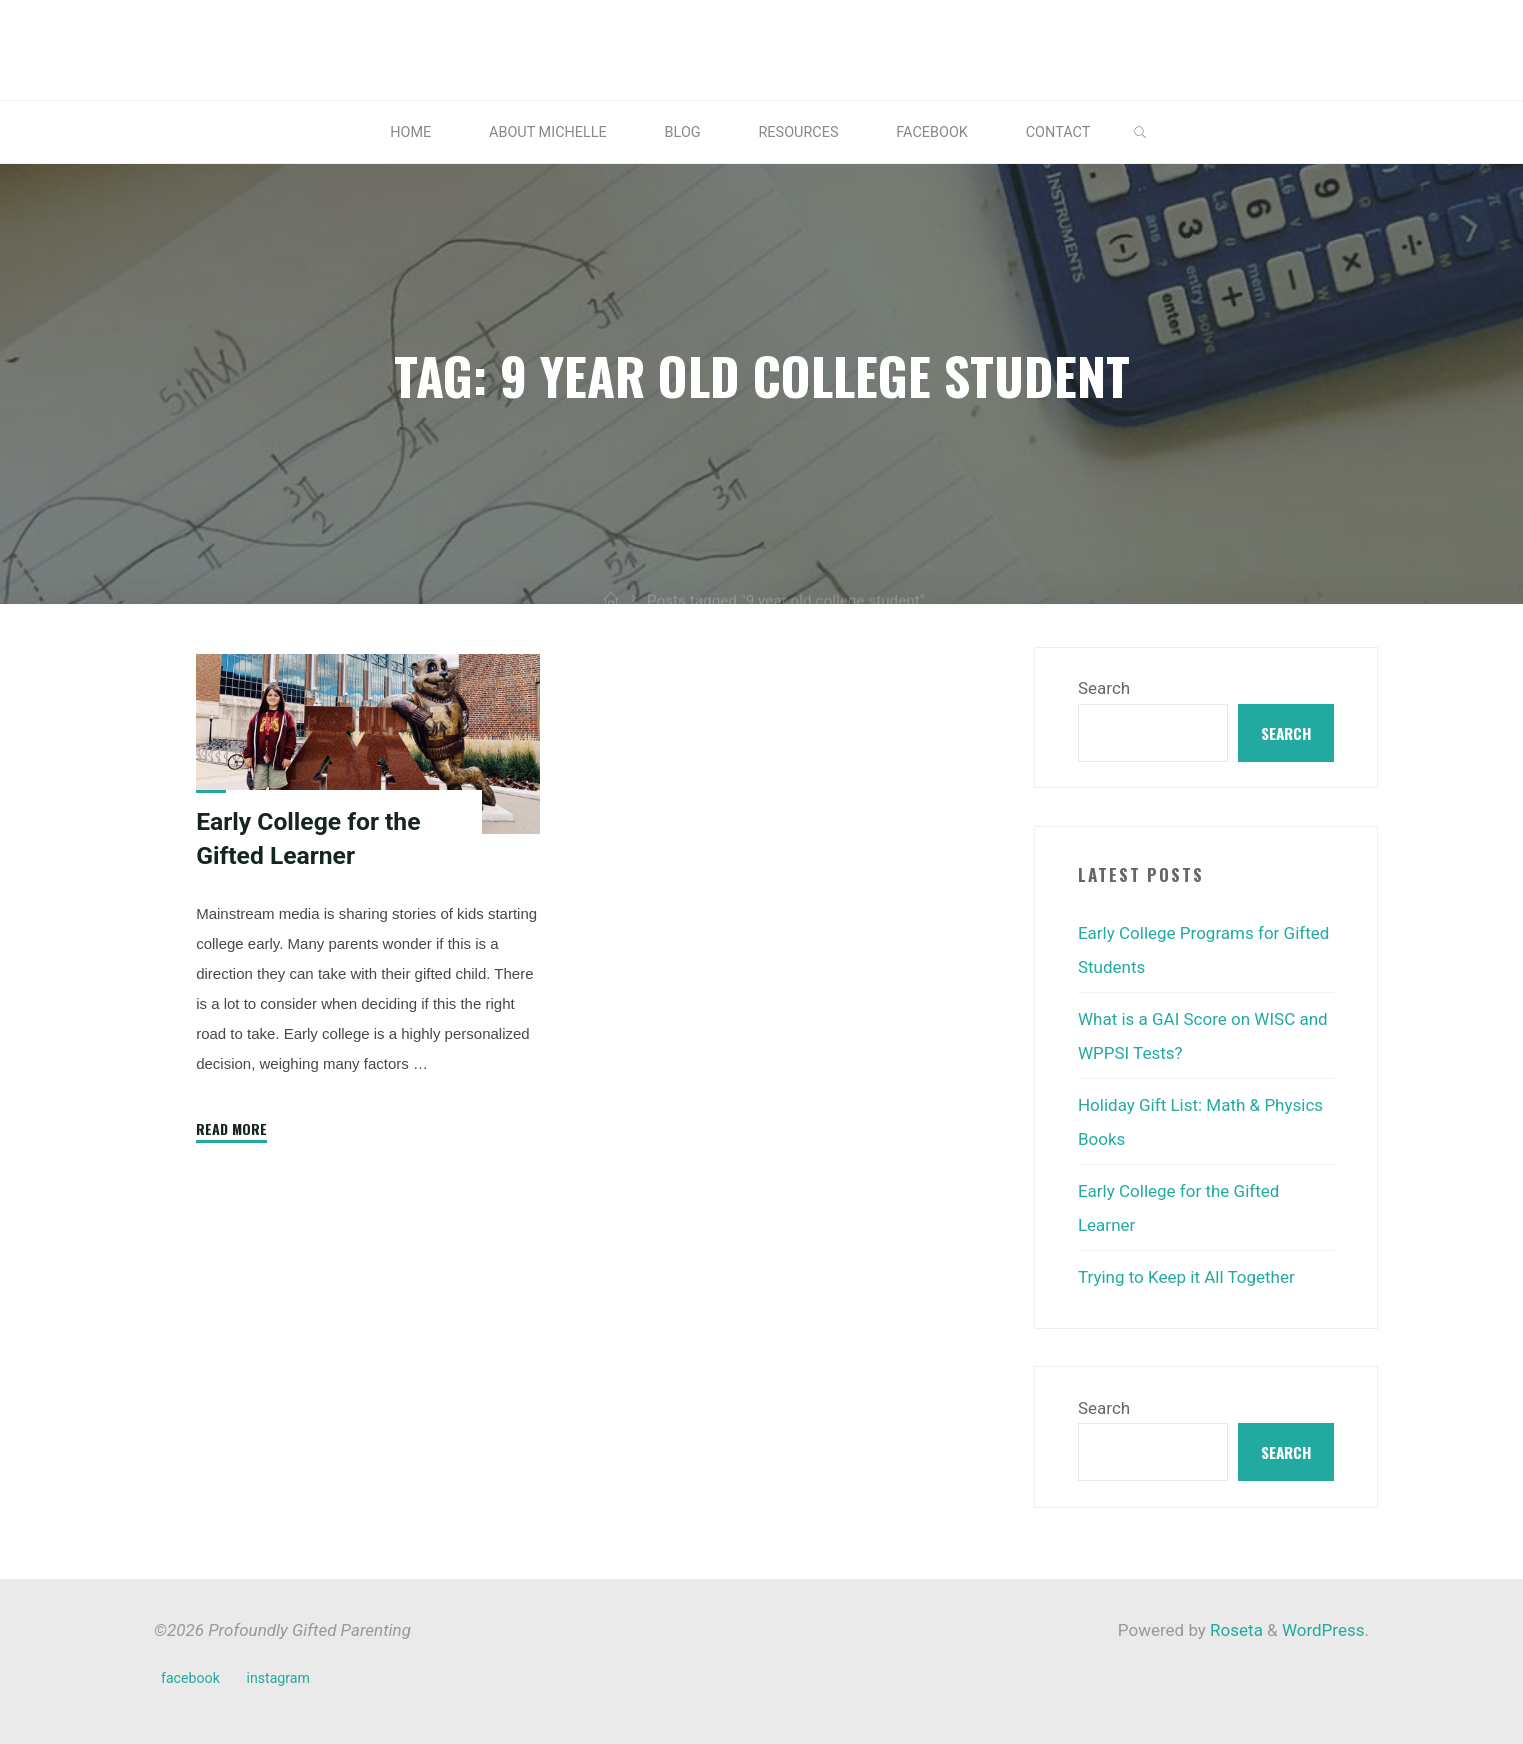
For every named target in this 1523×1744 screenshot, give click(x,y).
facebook (190, 1678)
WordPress (1323, 1630)
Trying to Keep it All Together (1186, 1277)
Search (1104, 688)
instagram (277, 1678)
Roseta (1234, 1630)
